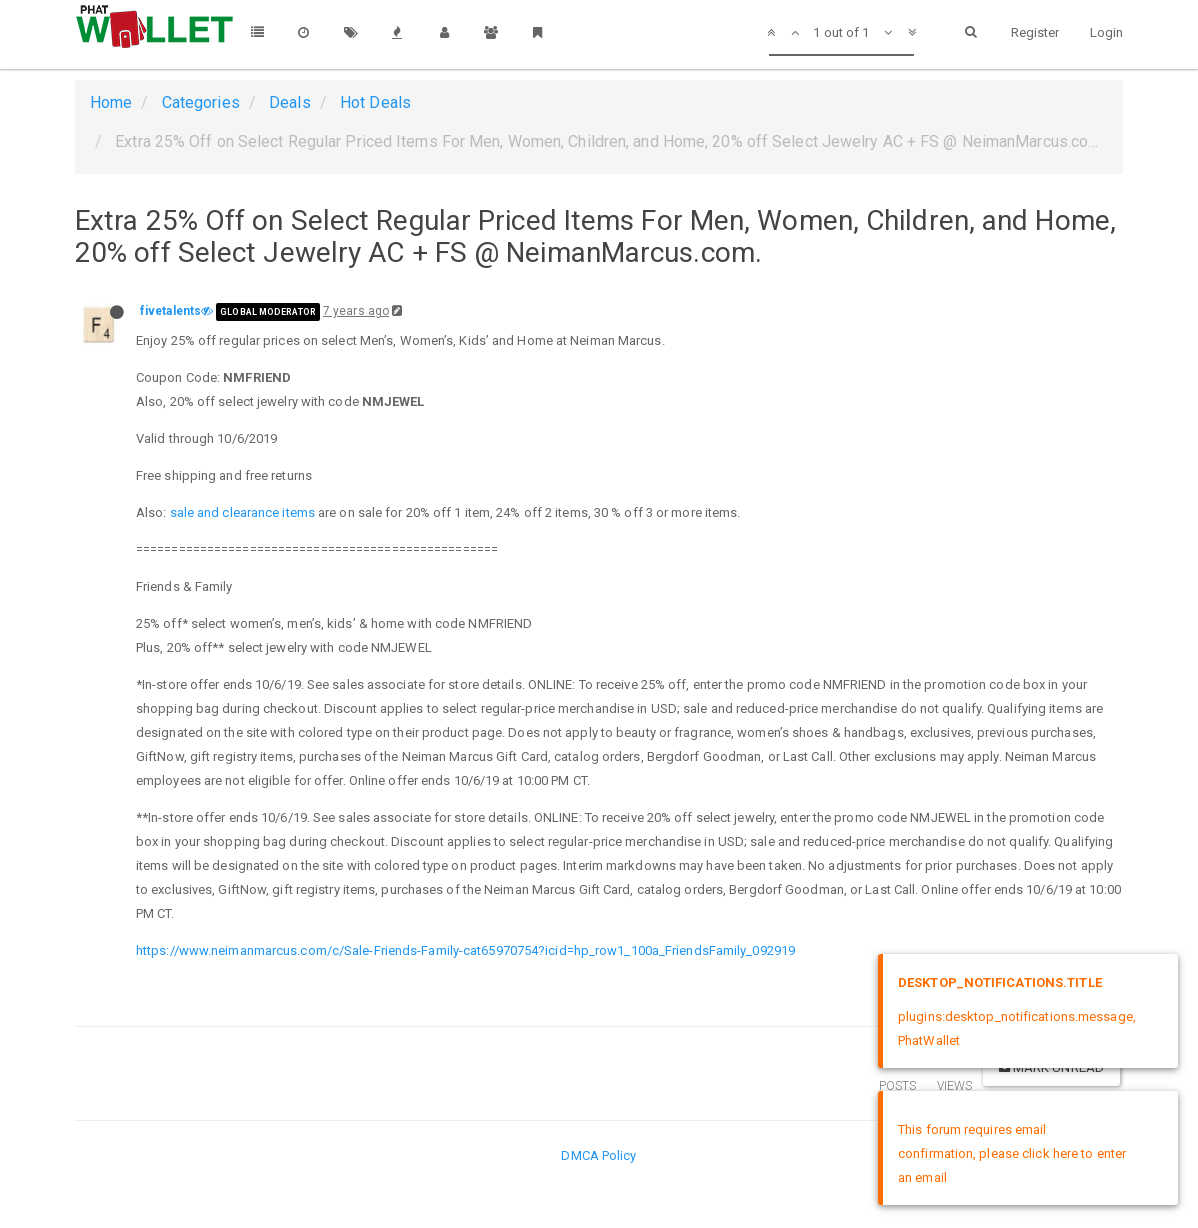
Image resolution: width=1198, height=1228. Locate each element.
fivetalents (170, 311)
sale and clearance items (242, 512)
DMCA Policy (598, 1155)
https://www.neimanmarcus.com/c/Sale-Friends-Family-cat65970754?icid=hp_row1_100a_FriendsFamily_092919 (465, 950)
